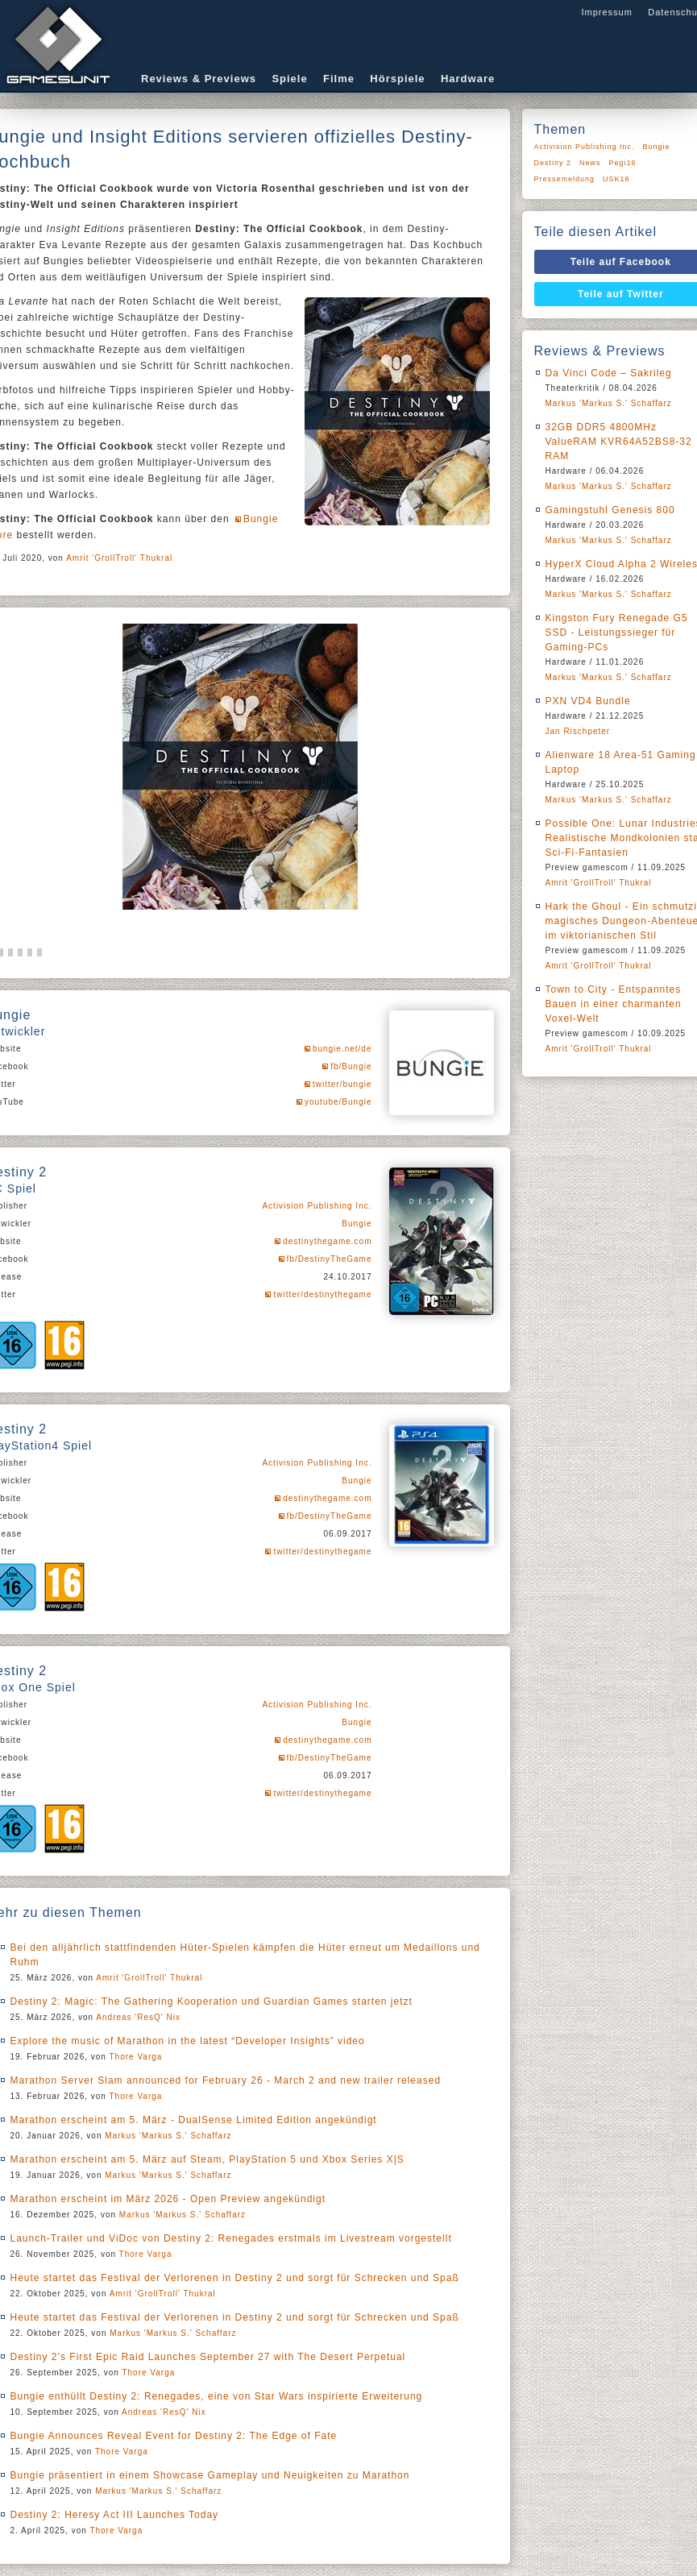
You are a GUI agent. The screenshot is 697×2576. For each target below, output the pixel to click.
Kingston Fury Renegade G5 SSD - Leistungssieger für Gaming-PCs (617, 632)
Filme (339, 79)
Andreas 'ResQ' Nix (138, 2017)
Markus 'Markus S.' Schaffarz (168, 2135)
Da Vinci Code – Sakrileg (609, 373)
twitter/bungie (342, 1084)
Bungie (356, 1223)
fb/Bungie (350, 1066)
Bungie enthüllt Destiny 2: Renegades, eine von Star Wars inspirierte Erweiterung (216, 2396)
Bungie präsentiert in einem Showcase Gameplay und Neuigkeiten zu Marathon (210, 2475)
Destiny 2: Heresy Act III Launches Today (114, 2514)
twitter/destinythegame (322, 1294)
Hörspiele (397, 79)
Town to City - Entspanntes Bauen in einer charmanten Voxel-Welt (614, 1004)
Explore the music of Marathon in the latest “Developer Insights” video (187, 2041)
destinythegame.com (327, 1241)
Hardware (468, 79)
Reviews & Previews (198, 79)
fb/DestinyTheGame (329, 1259)
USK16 (616, 179)
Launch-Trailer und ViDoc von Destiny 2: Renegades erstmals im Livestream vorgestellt (231, 2238)
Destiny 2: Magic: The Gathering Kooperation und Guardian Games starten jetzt (211, 2001)
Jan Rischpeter (578, 731)
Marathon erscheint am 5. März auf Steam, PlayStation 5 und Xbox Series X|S (207, 2159)
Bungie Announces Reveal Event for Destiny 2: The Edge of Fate (174, 2435)
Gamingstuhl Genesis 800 (610, 510)
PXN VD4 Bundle (588, 701)
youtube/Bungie (338, 1101)
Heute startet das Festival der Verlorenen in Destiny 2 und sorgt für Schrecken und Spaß (234, 2278)
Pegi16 (623, 163)
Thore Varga (136, 2056)
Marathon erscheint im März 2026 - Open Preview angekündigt (168, 2199)
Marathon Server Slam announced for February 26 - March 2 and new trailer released (226, 2080)
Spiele (289, 79)
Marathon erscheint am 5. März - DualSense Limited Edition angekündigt (193, 2120)
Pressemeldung (564, 179)
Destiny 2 (553, 163)
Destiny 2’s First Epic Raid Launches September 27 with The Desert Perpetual (208, 2356)
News (590, 163)
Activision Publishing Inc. (316, 1205)
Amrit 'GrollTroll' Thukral (119, 558)
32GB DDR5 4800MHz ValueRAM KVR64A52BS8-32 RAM (619, 441)
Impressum (606, 12)
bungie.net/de (342, 1048)
